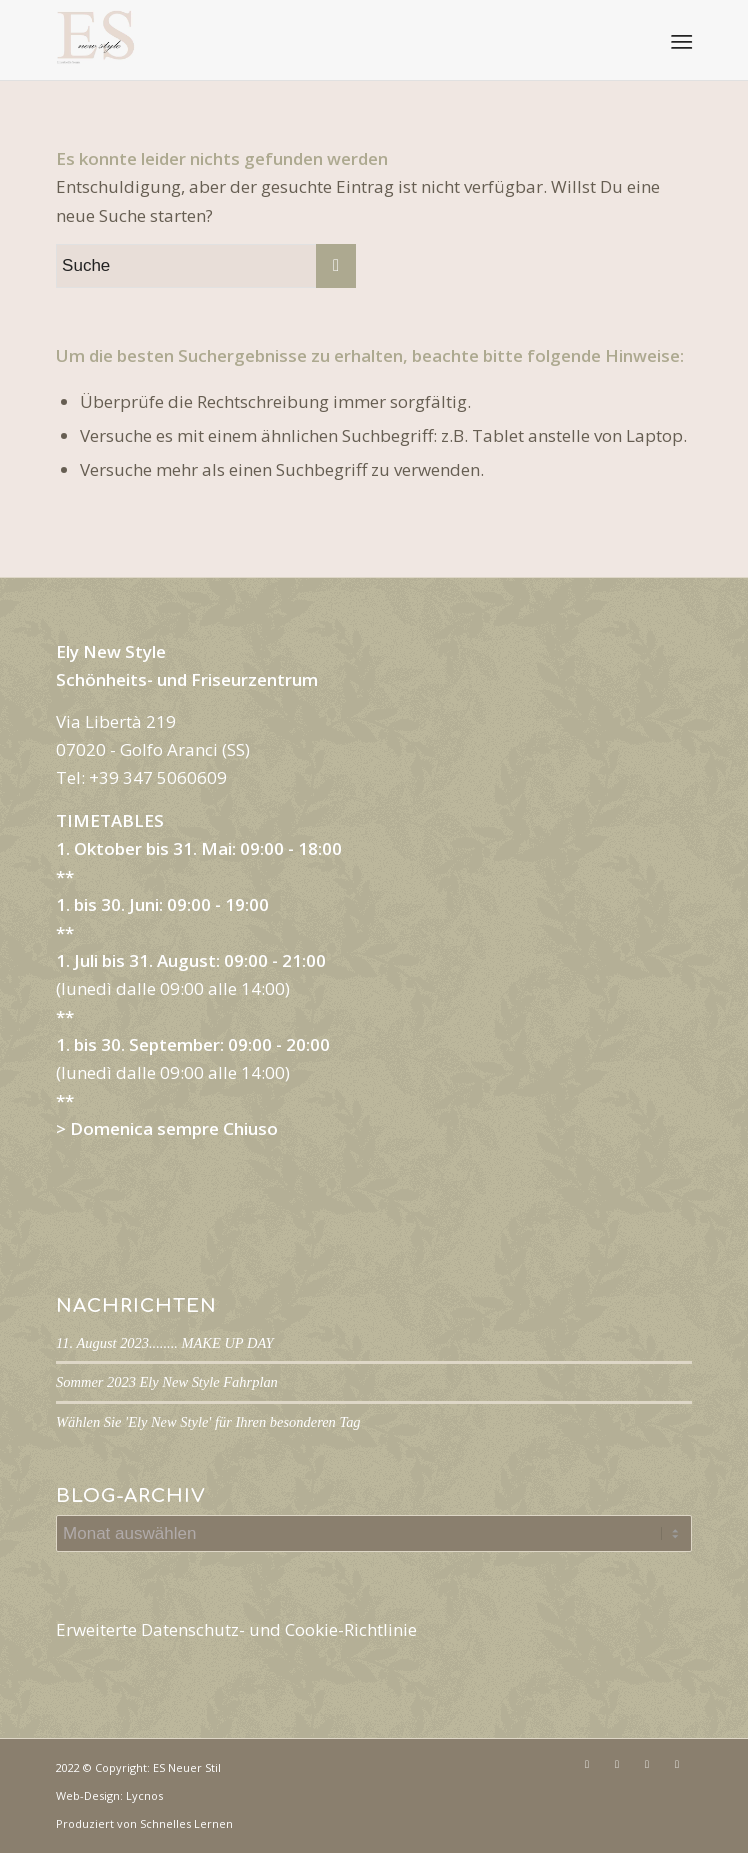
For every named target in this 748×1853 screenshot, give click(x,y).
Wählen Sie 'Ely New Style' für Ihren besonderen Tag (208, 1422)
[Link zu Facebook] (587, 1764)
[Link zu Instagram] (617, 1764)
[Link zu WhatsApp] (677, 1764)
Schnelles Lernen (186, 1823)
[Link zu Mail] (647, 1764)
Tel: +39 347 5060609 (141, 777)
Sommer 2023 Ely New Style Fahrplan (167, 1382)
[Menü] (680, 41)
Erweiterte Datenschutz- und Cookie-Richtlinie (236, 1629)
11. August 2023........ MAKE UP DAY (164, 1343)
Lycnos (144, 1795)
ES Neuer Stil (187, 1767)
